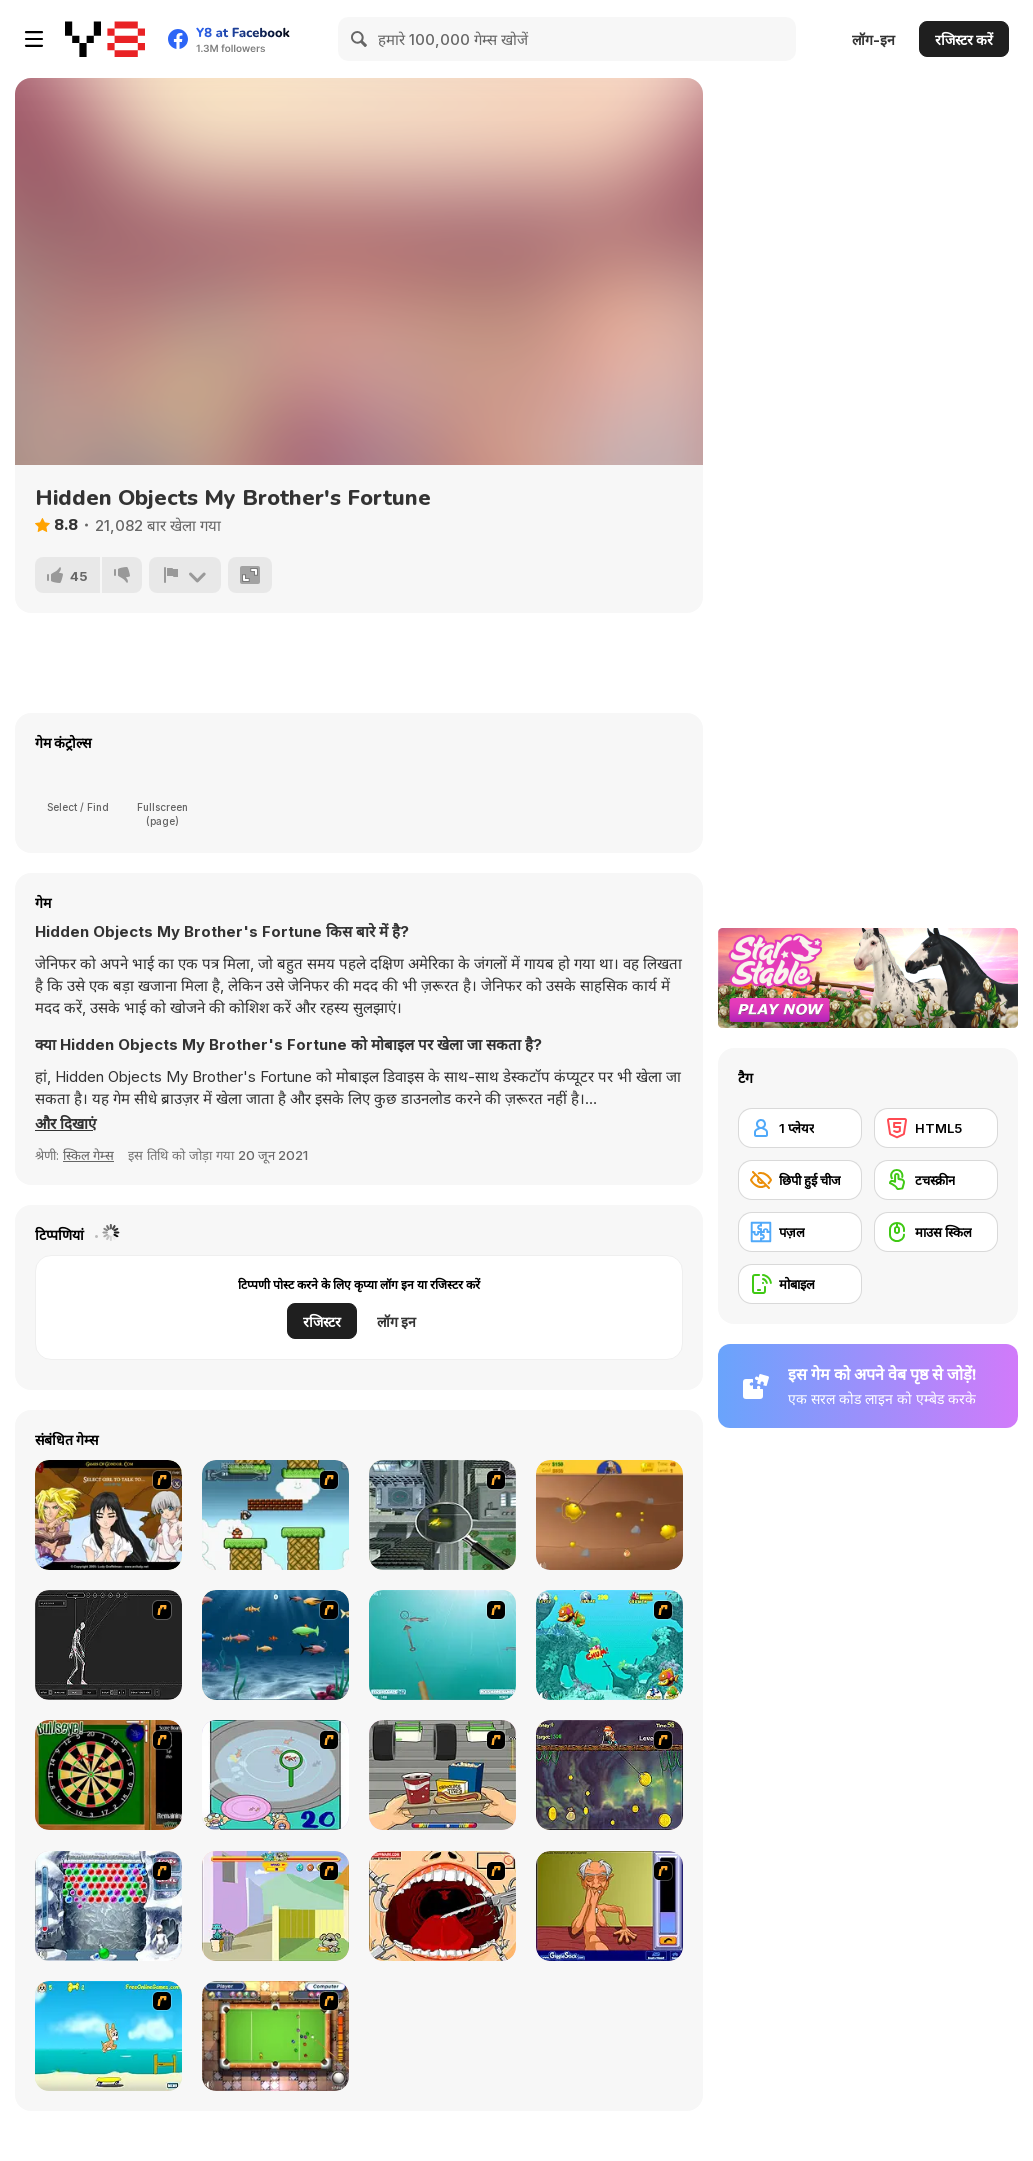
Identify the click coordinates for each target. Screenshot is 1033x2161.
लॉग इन (396, 1321)
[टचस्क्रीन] (936, 1180)
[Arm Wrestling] (609, 1906)
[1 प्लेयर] (800, 1128)
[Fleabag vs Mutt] (275, 1906)
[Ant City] (442, 1515)
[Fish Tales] (609, 1645)
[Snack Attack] (442, 1775)
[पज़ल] (800, 1232)
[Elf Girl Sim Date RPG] (108, 1515)
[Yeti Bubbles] (108, 1906)
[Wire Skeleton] (108, 1645)
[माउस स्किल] (936, 1232)
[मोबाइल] (800, 1284)
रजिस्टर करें (964, 39)
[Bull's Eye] (108, 1775)
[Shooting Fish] (442, 1645)
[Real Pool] (275, 2036)
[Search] (360, 39)
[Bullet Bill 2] (275, 1515)
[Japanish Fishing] (275, 1775)
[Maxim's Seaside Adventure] (108, 2036)
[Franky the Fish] (275, 1645)
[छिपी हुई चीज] (800, 1180)
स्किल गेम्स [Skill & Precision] (88, 1155)
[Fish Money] (609, 1775)
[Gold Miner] (609, 1515)
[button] (65, 1124)
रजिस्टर (322, 1321)
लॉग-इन (873, 39)
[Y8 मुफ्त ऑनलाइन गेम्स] (105, 39)
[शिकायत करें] (185, 575)
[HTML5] (936, 1128)
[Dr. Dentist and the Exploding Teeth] (442, 1906)
